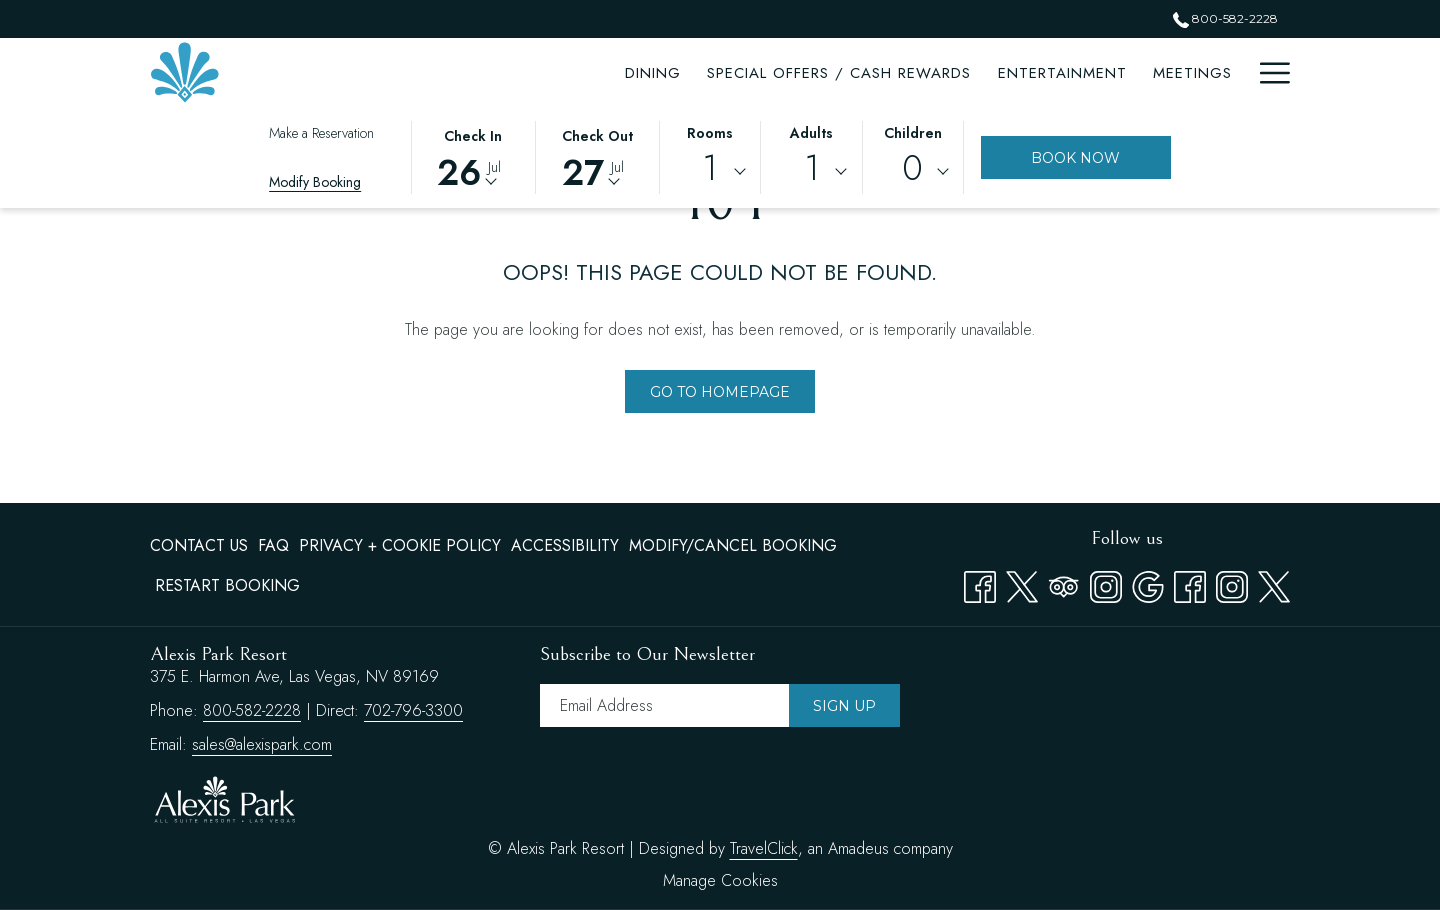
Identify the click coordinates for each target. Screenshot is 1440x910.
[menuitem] (201, 546)
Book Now (1075, 158)
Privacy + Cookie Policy (400, 545)
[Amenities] (1191, 72)
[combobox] (710, 172)
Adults (811, 133)
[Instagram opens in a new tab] (1106, 583)
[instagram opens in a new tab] (1232, 583)
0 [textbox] (912, 168)
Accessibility (565, 545)
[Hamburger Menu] (1267, 72)
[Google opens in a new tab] (1148, 583)
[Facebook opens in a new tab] (980, 583)
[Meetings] (949, 72)
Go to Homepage (720, 392)
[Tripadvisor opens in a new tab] (1064, 583)
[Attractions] (1070, 72)
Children (913, 133)
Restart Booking (227, 585)
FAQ (273, 545)
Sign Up (844, 706)
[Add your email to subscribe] (664, 705)
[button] (473, 156)
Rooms (710, 133)
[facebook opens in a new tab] (1190, 583)
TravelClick (764, 848)
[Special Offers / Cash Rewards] (597, 72)
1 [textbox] (709, 168)
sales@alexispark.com (262, 744)
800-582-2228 (252, 710)
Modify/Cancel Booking (733, 545)
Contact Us (199, 545)
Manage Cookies (720, 880)
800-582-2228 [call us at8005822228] (1225, 18)
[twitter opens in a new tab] (1274, 583)
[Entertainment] (819, 72)
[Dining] (411, 72)
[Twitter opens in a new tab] (1022, 583)
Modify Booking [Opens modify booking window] (315, 182)
